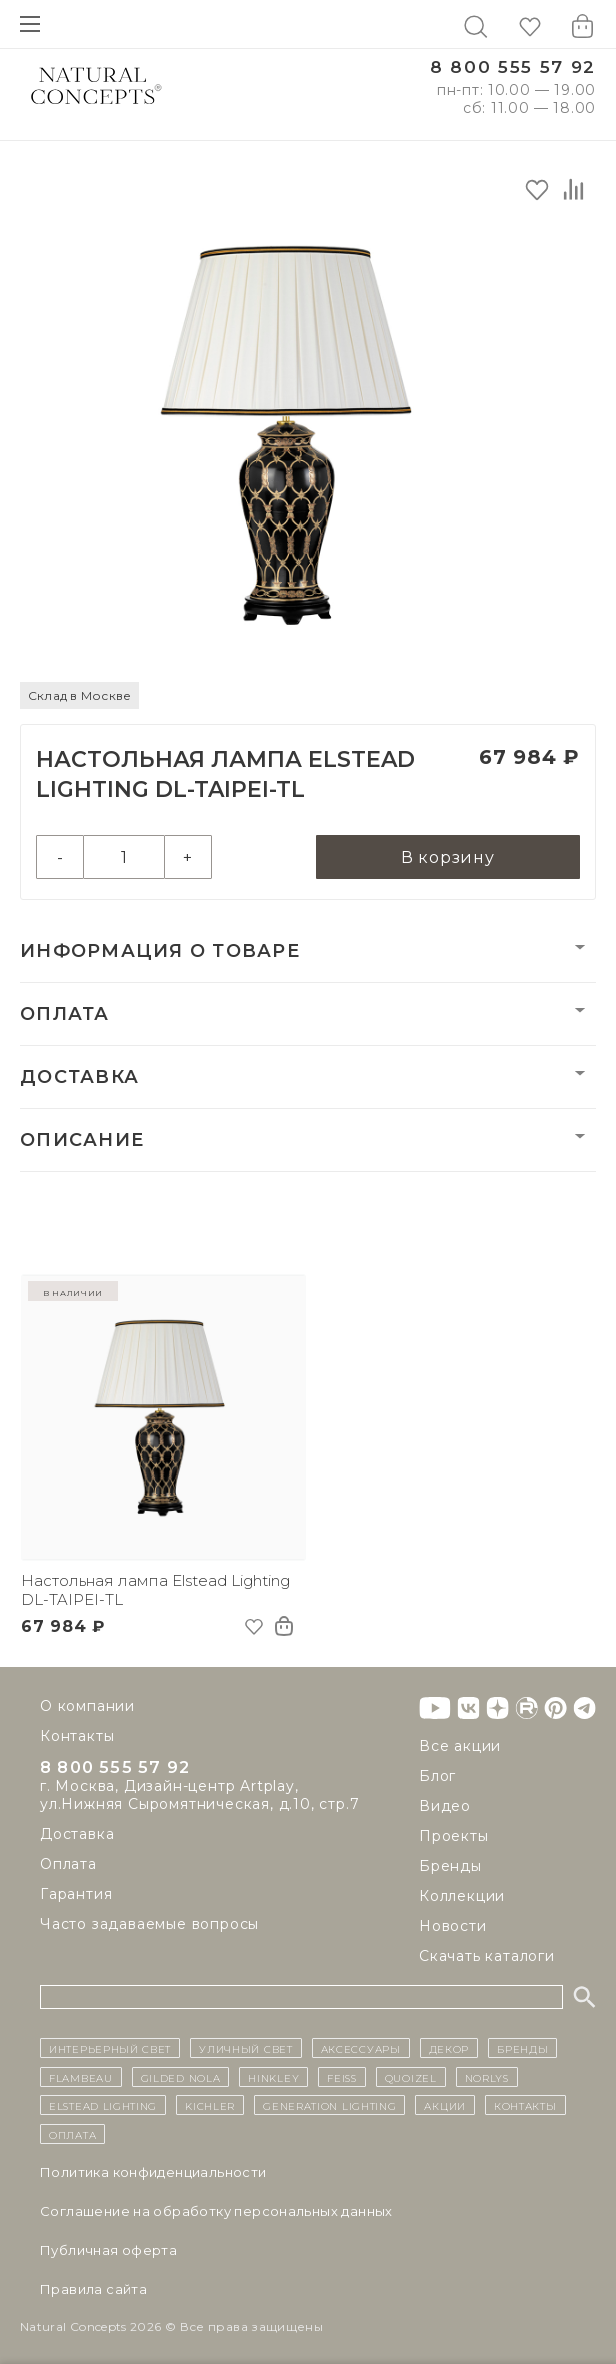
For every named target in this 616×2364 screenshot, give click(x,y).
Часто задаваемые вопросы (149, 1928)
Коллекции (462, 1896)
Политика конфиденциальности (153, 2172)
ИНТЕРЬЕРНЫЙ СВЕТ (110, 2048)
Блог (437, 1776)
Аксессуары (361, 2048)
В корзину (448, 857)
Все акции (460, 1746)
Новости (453, 1926)
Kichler (210, 2105)
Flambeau (81, 2077)
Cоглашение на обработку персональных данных (216, 2211)
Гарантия (76, 1898)
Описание (82, 1140)
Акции (445, 2105)
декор (449, 2048)
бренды (522, 2048)
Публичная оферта (108, 2250)
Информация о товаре (160, 951)
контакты (525, 2105)
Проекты (454, 1836)
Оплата (65, 1014)
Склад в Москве (79, 695)
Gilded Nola (181, 2077)
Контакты (77, 1736)
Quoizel (411, 2077)
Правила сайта (93, 2289)
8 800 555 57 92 (513, 67)
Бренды (450, 1866)
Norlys (487, 2077)
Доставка (79, 1077)
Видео (445, 1806)
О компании (87, 1706)
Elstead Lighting (103, 2105)
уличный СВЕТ (245, 2048)
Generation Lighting (329, 2105)
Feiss (342, 2077)
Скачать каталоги (487, 1956)
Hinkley (273, 2077)
